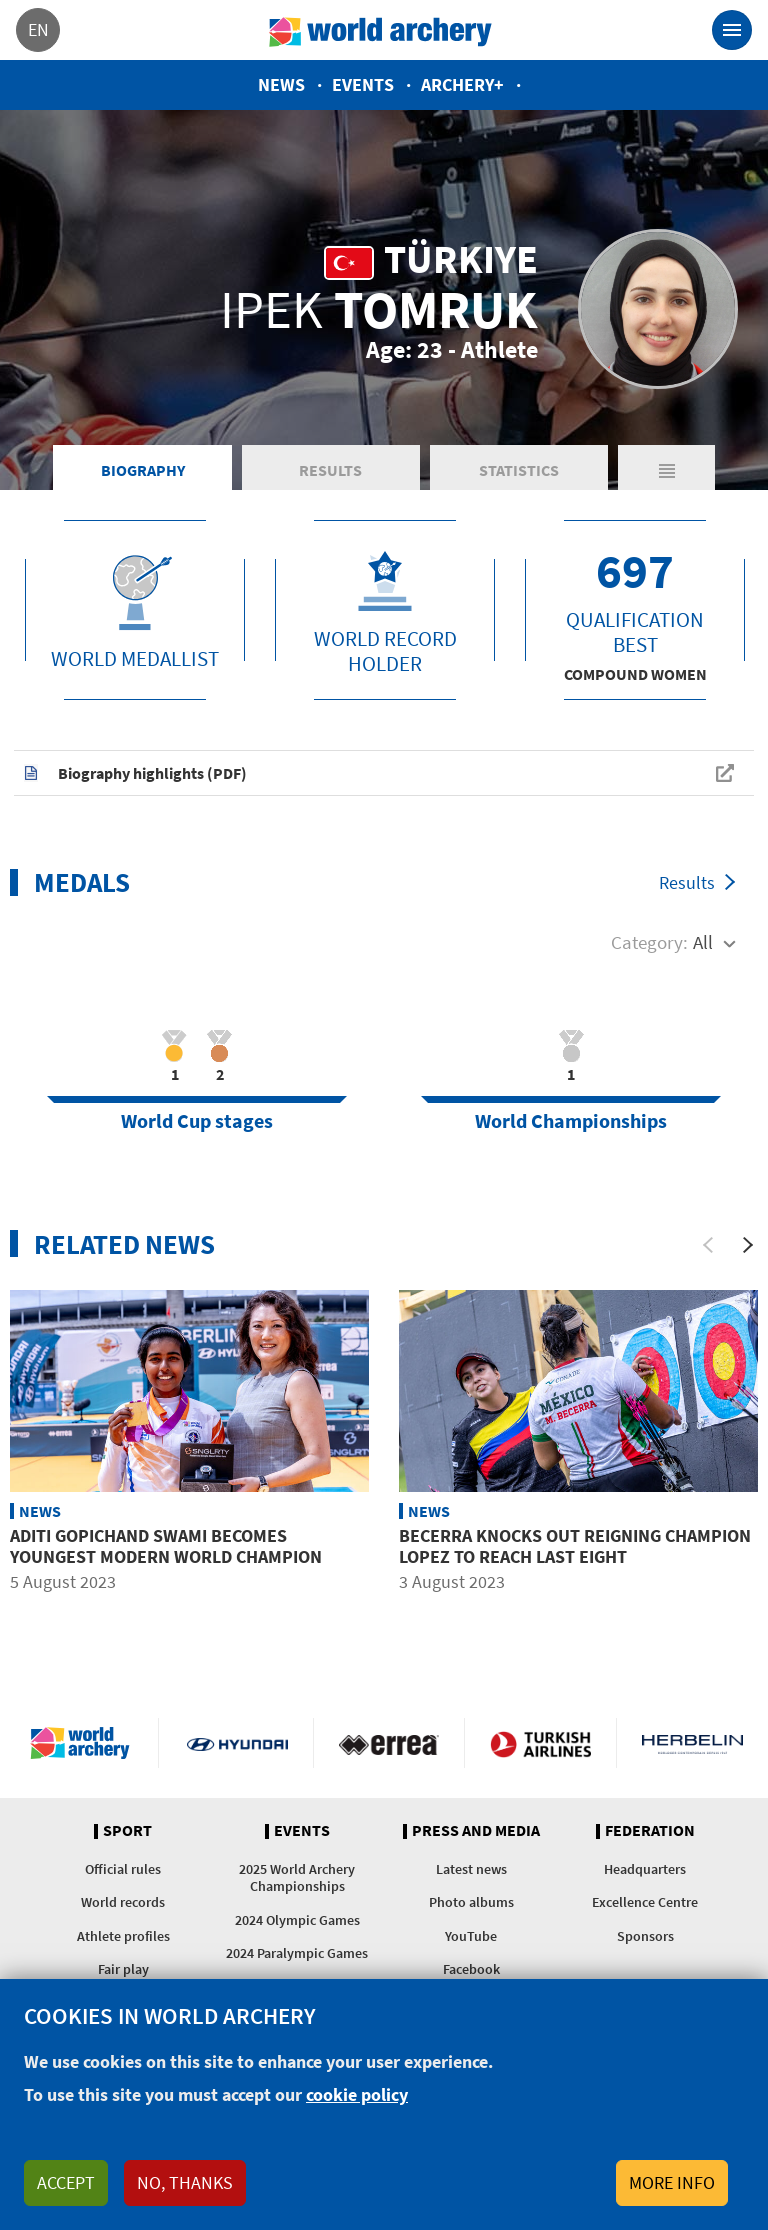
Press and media (476, 1831)
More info (672, 2182)
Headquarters (645, 1869)
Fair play (123, 1969)
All (703, 942)
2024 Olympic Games (297, 1920)
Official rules (123, 1869)
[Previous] (708, 1245)
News (281, 84)
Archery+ (462, 84)
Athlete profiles (123, 1936)
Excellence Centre (645, 1902)
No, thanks (185, 2182)
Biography (143, 470)
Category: (649, 942)
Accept (66, 2182)
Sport (127, 1831)
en (38, 29)
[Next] (748, 1245)
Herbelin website (692, 1743)
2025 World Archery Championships (297, 1877)
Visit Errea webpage (389, 1743)
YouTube (471, 1936)
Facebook (471, 1969)
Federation (650, 1831)
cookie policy (357, 2094)
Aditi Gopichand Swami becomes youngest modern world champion (166, 1546)
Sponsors (645, 1936)
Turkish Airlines (540, 1743)
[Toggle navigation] (732, 30)
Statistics (519, 470)
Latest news (471, 1869)
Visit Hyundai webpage (237, 1743)
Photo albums (471, 1902)
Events (363, 84)
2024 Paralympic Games (297, 1953)
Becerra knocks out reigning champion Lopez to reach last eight (575, 1546)
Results (330, 470)
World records (123, 1902)
